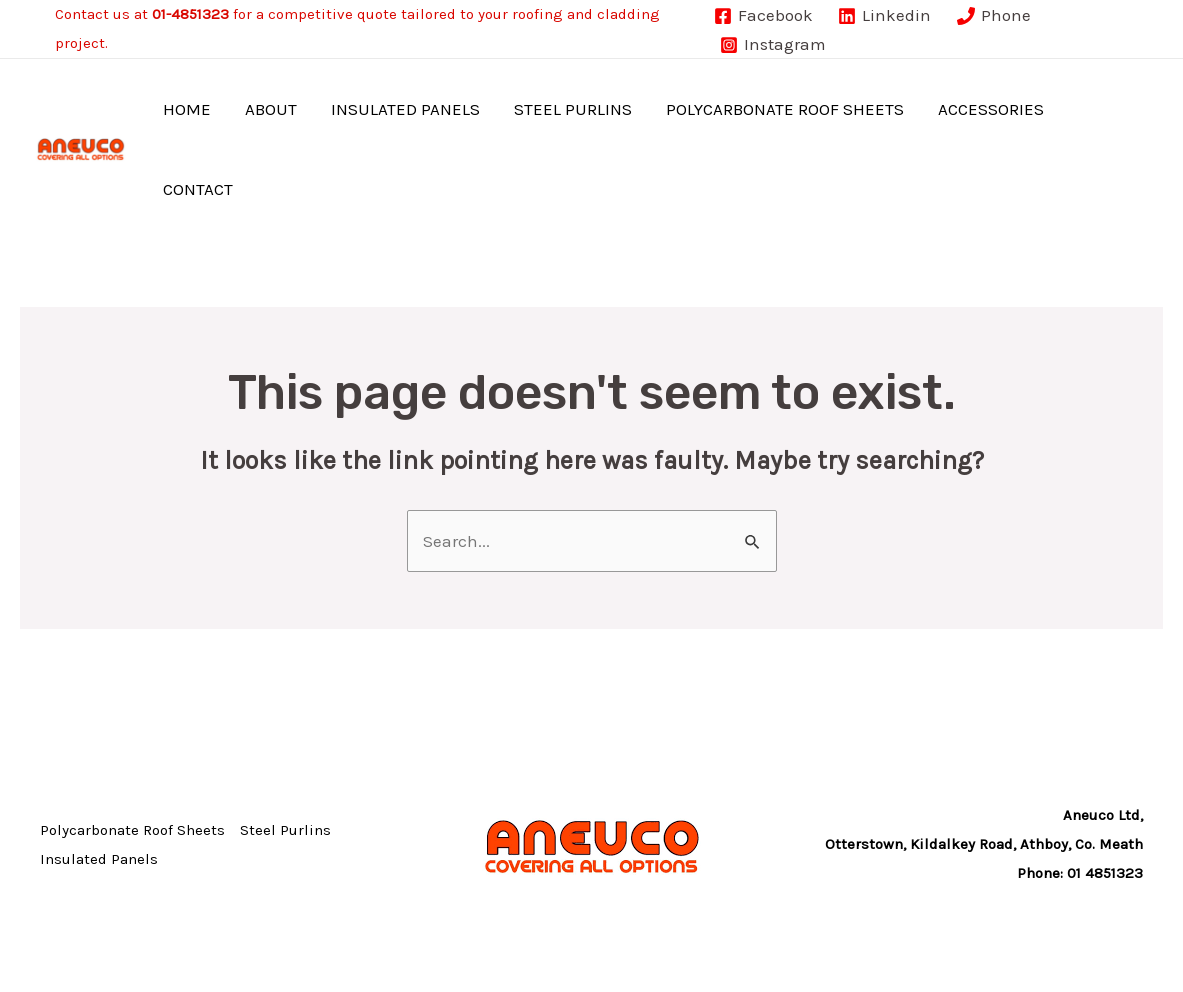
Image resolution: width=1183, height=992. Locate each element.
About (271, 109)
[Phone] (994, 16)
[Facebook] (763, 16)
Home (187, 109)
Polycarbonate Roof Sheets (785, 109)
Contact (198, 189)
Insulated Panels (405, 109)
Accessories (991, 109)
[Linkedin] (884, 16)
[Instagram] (773, 45)
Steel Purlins (573, 109)
